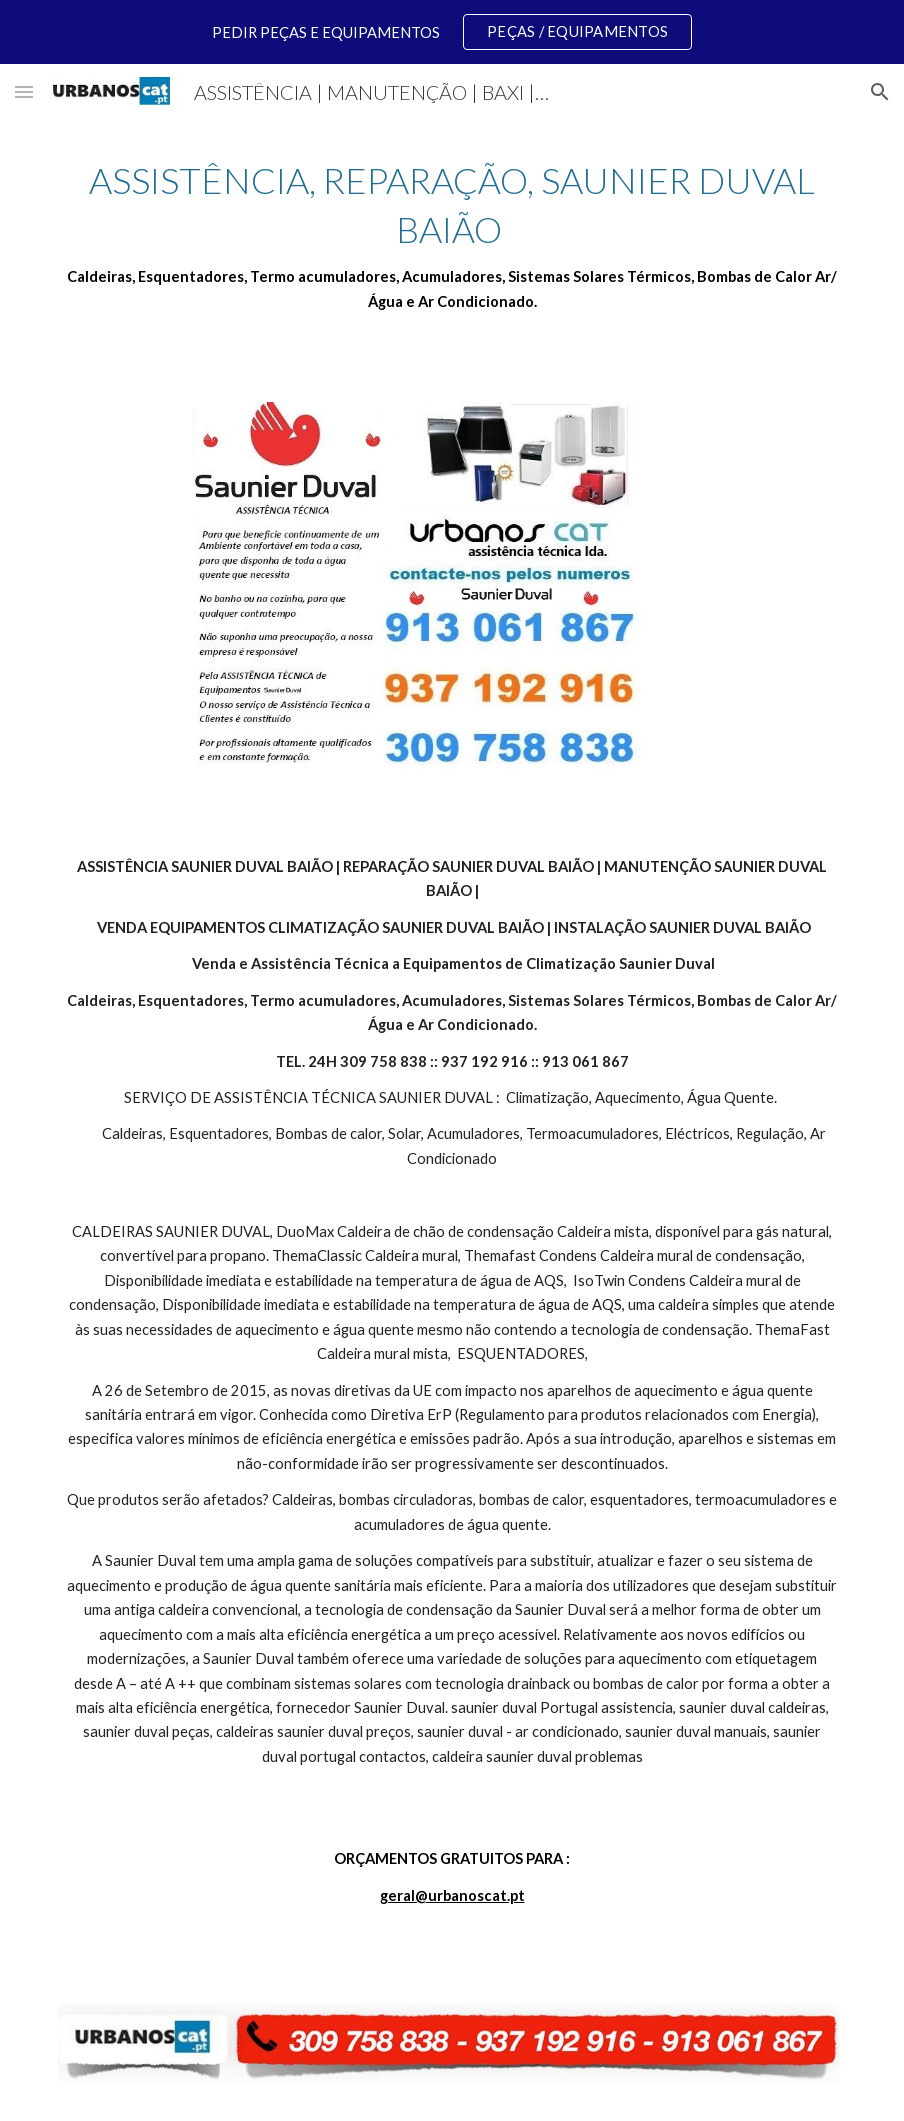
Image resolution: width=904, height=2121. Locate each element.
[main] (452, 235)
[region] (452, 32)
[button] (24, 91)
